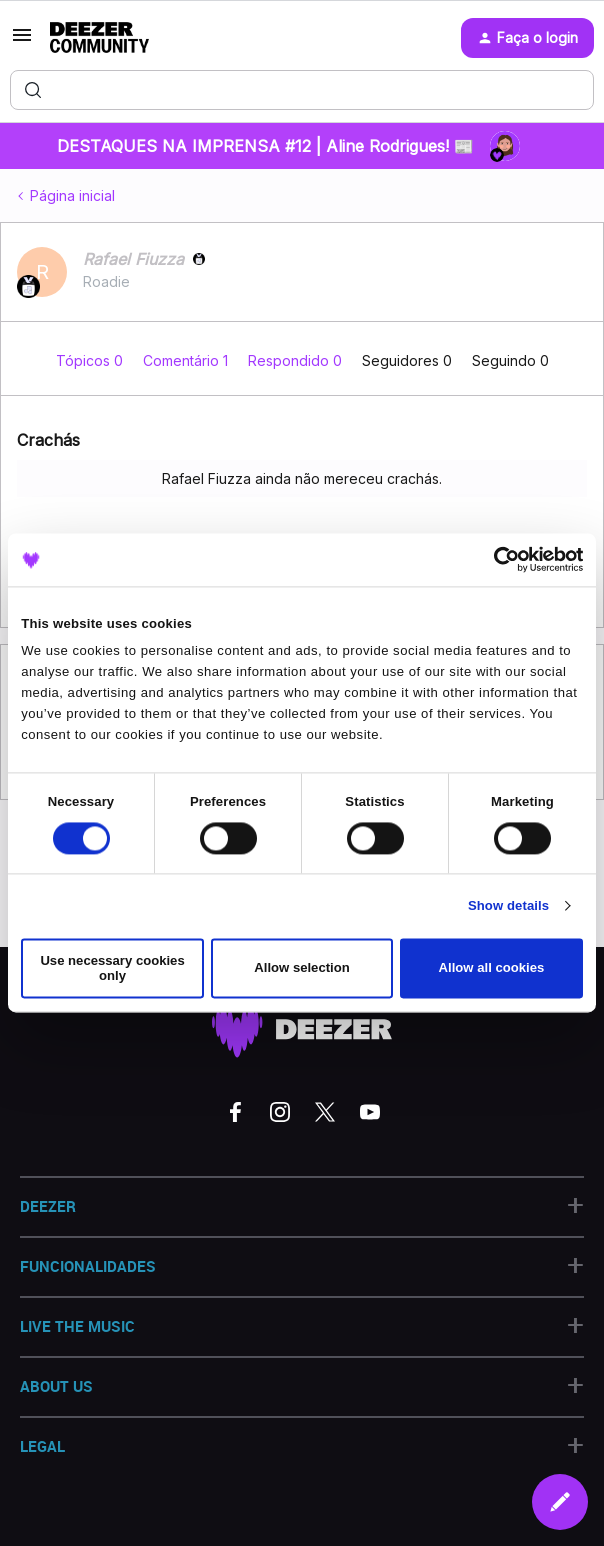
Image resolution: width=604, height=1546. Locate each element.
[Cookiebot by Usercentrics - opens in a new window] (495, 560)
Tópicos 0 (91, 360)
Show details (508, 906)
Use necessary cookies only (112, 968)
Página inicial (72, 195)
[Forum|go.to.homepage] (99, 38)
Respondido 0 (297, 360)
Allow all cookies (492, 968)
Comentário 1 (187, 360)
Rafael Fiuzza (133, 259)
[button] (22, 41)
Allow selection (301, 968)
